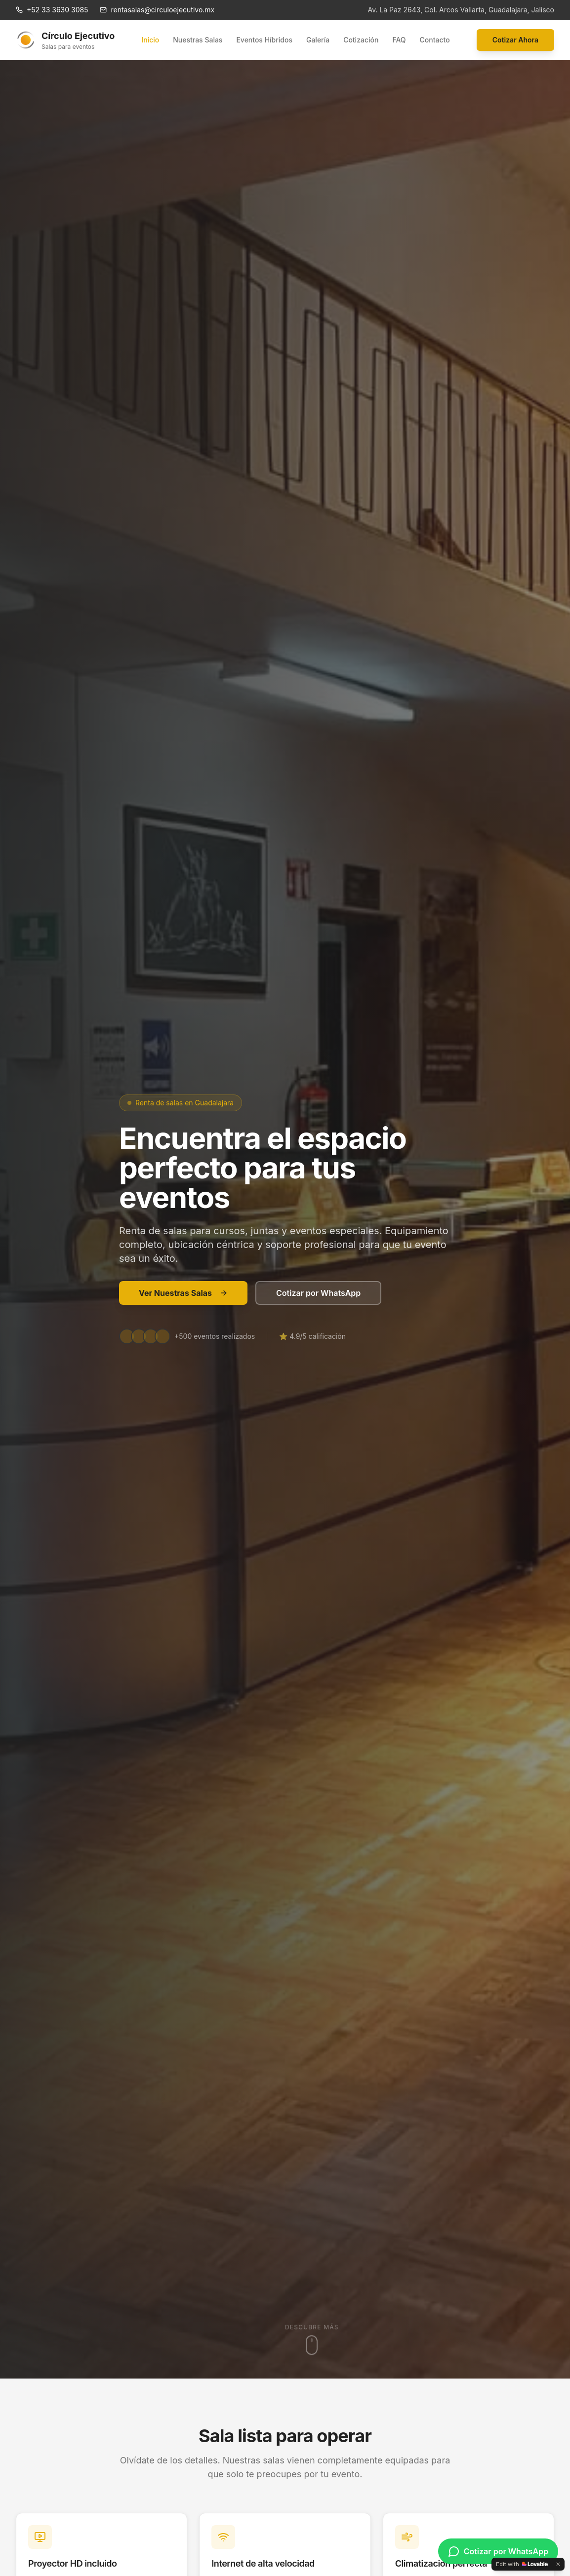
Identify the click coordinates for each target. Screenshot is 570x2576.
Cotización (360, 40)
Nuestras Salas (197, 40)
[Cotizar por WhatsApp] (498, 2551)
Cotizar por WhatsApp (318, 1293)
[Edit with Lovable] (522, 2564)
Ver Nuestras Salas (183, 1293)
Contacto (435, 40)
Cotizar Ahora (515, 40)
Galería (317, 40)
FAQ (399, 40)
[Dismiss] (558, 2564)
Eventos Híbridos (264, 40)
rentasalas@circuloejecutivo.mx (157, 9)
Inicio (150, 40)
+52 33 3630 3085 (52, 9)
